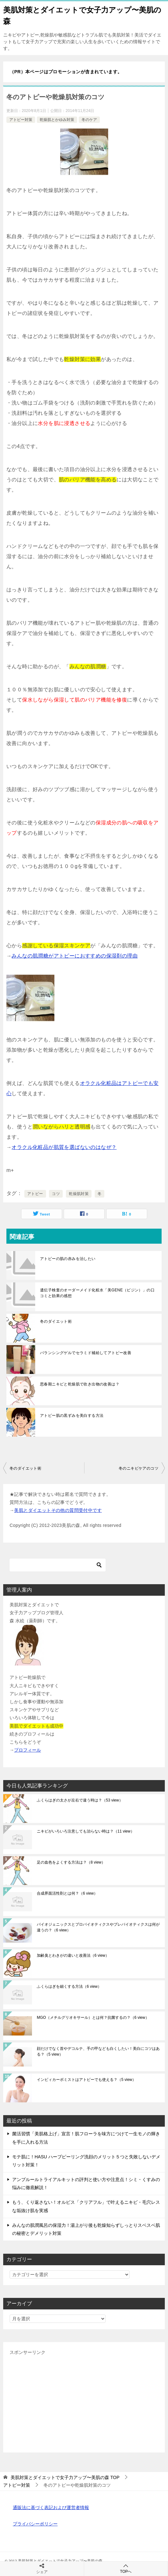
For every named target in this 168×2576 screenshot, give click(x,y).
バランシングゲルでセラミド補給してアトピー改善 (85, 1353)
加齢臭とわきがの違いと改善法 (73, 1955)
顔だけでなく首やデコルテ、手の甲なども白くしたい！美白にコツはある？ (98, 2051)
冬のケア (89, 119)
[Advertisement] (84, 2401)
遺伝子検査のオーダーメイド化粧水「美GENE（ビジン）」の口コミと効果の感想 (97, 1293)
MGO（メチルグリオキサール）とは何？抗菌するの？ (93, 2017)
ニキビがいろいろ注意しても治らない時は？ (85, 1831)
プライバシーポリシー (35, 2523)
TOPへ (126, 2568)
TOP (65, 2477)
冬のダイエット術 (56, 1321)
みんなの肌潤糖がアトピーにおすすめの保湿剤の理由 (75, 956)
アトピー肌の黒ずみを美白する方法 (71, 1415)
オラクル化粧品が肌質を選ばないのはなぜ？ (64, 1147)
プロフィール (27, 1750)
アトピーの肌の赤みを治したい (68, 1258)
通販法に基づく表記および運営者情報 (51, 2507)
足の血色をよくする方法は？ (71, 1862)
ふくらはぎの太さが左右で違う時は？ (80, 1800)
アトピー (35, 1194)
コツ (56, 1194)
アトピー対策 (20, 119)
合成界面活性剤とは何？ (67, 1893)
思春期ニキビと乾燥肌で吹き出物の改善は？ (79, 1384)
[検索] (58, 1565)
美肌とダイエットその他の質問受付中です (58, 1510)
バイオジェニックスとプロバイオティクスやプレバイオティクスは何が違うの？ (98, 1927)
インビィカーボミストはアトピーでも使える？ (86, 2079)
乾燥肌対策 (79, 1194)
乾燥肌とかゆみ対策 (57, 119)
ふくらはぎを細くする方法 (69, 1986)
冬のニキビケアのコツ (138, 1468)
